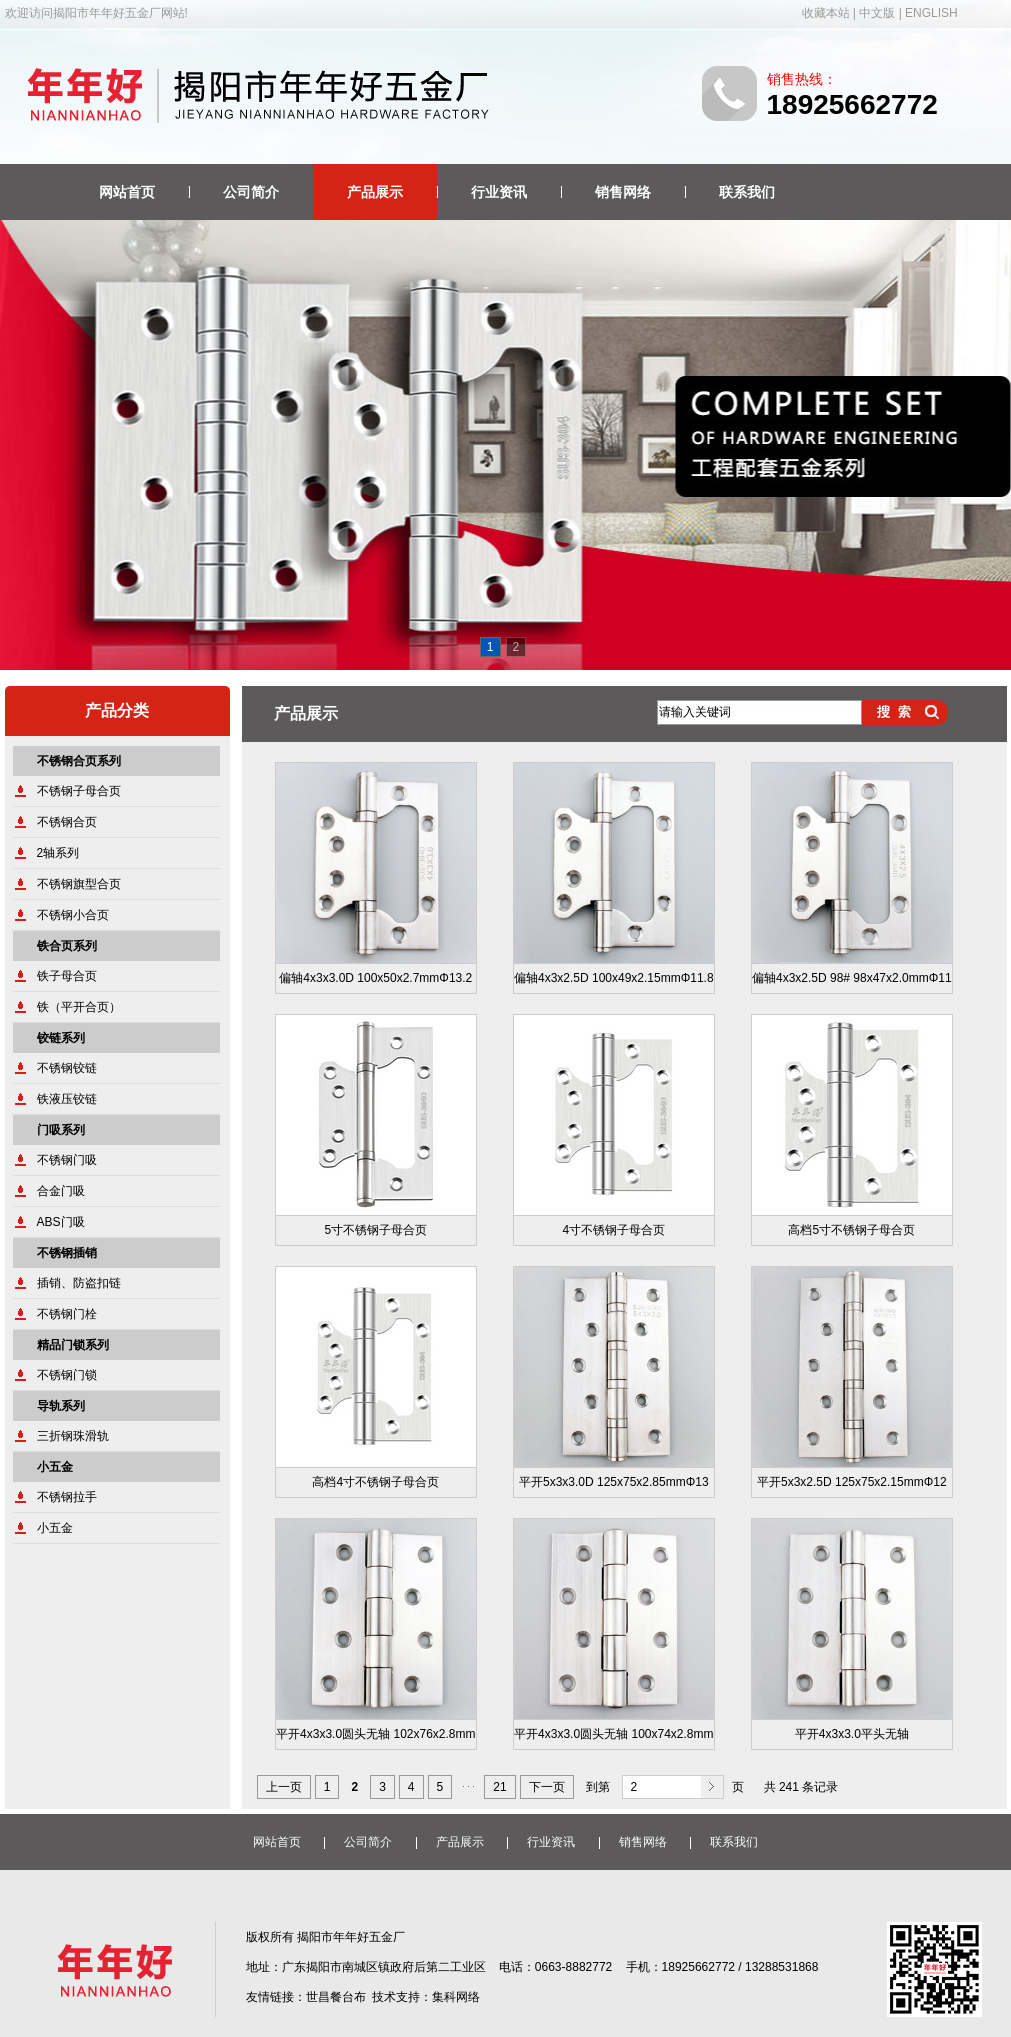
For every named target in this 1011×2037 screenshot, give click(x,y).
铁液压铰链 (67, 1099)
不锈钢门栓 (67, 1314)
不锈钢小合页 (73, 915)
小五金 (55, 1467)
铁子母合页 (67, 976)
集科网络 (456, 1997)
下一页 (547, 1787)
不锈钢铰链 (67, 1068)
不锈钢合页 (67, 822)
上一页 (284, 1787)
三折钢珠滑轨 (73, 1436)
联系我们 (747, 192)
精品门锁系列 (73, 1345)
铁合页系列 (67, 946)
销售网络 (623, 192)
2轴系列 (58, 853)
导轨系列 (61, 1406)
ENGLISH (931, 13)
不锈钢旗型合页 (79, 884)
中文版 (877, 13)
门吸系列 (61, 1130)
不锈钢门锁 (67, 1375)
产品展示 (375, 192)
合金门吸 (61, 1191)
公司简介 (251, 192)
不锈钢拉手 (67, 1497)
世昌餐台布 (336, 1997)
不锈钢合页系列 (79, 761)
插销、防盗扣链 (79, 1283)
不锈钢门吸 (67, 1160)
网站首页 (127, 192)
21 (499, 1787)
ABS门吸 (61, 1222)
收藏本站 (826, 13)
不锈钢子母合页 (79, 791)
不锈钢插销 (67, 1253)
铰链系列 (61, 1038)
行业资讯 (499, 192)
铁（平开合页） (79, 1007)
